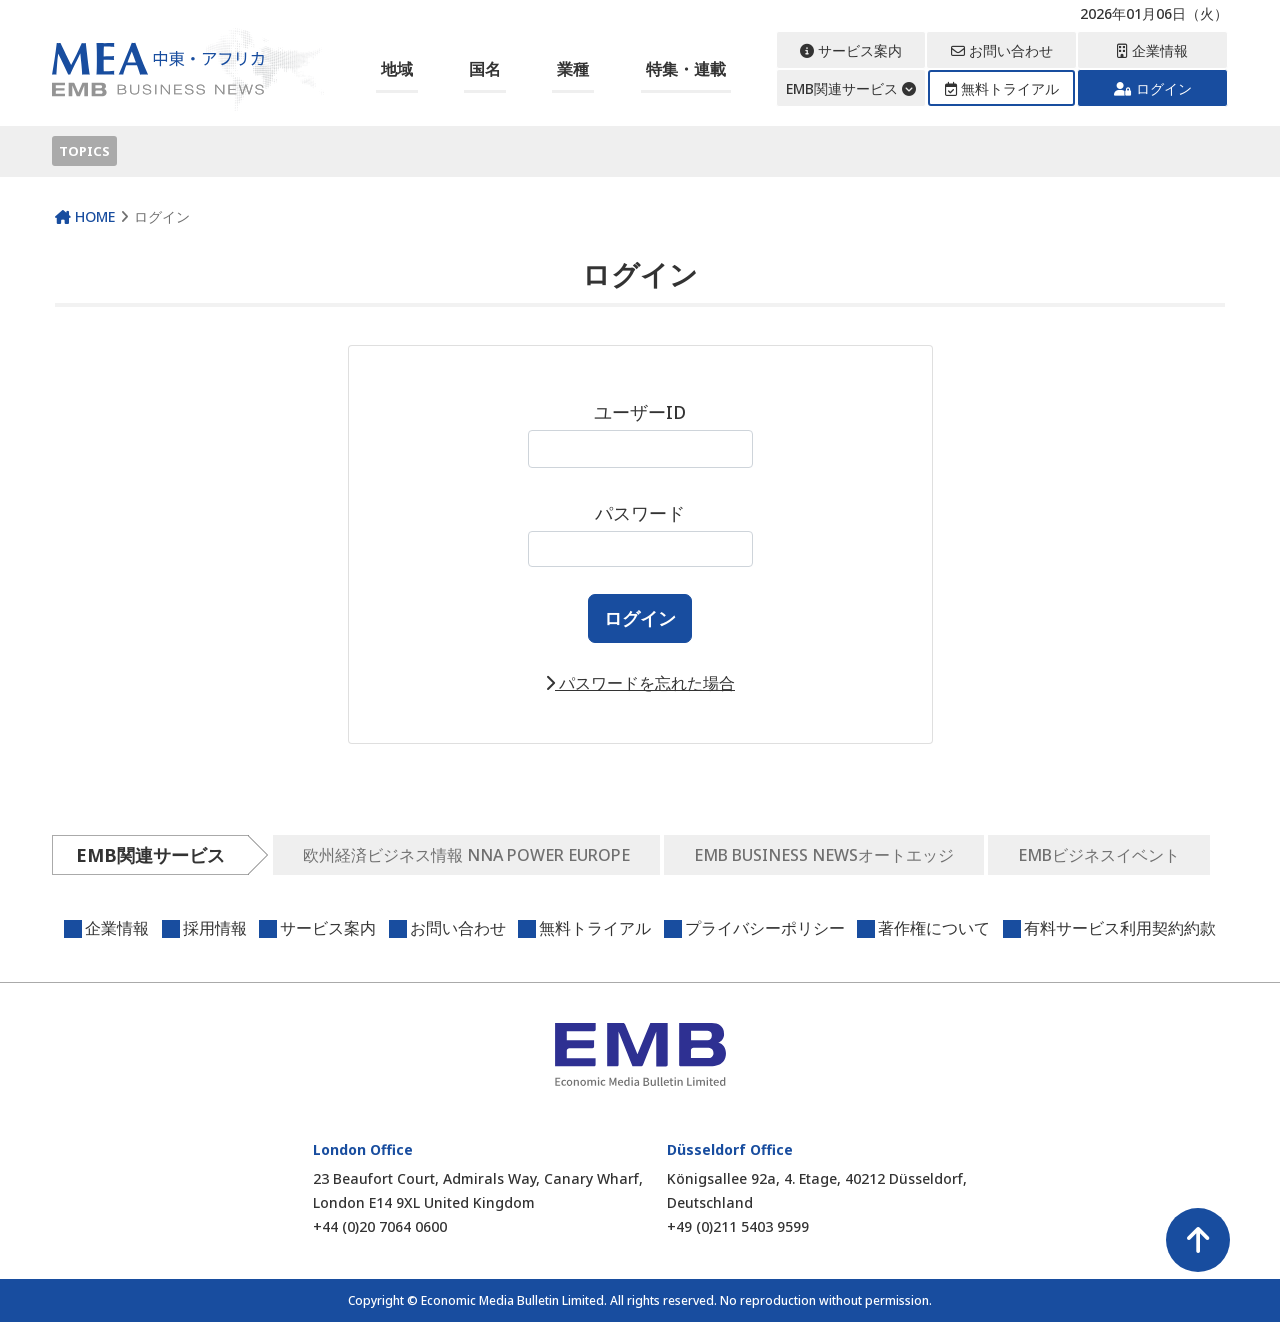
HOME (85, 216)
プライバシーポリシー (765, 928)
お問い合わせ (1002, 50)
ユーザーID (640, 434)
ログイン (1153, 88)
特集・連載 (686, 69)
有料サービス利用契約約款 (1120, 928)
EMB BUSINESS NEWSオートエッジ (824, 855)
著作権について (934, 928)
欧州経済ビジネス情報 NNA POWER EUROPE (466, 855)
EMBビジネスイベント (1099, 855)
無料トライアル (1002, 88)
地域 (397, 69)
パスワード (640, 534)
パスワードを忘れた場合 (640, 683)
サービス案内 (851, 50)
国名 (485, 69)
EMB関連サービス (851, 88)
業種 (573, 69)
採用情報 (215, 928)
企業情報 (1152, 50)
